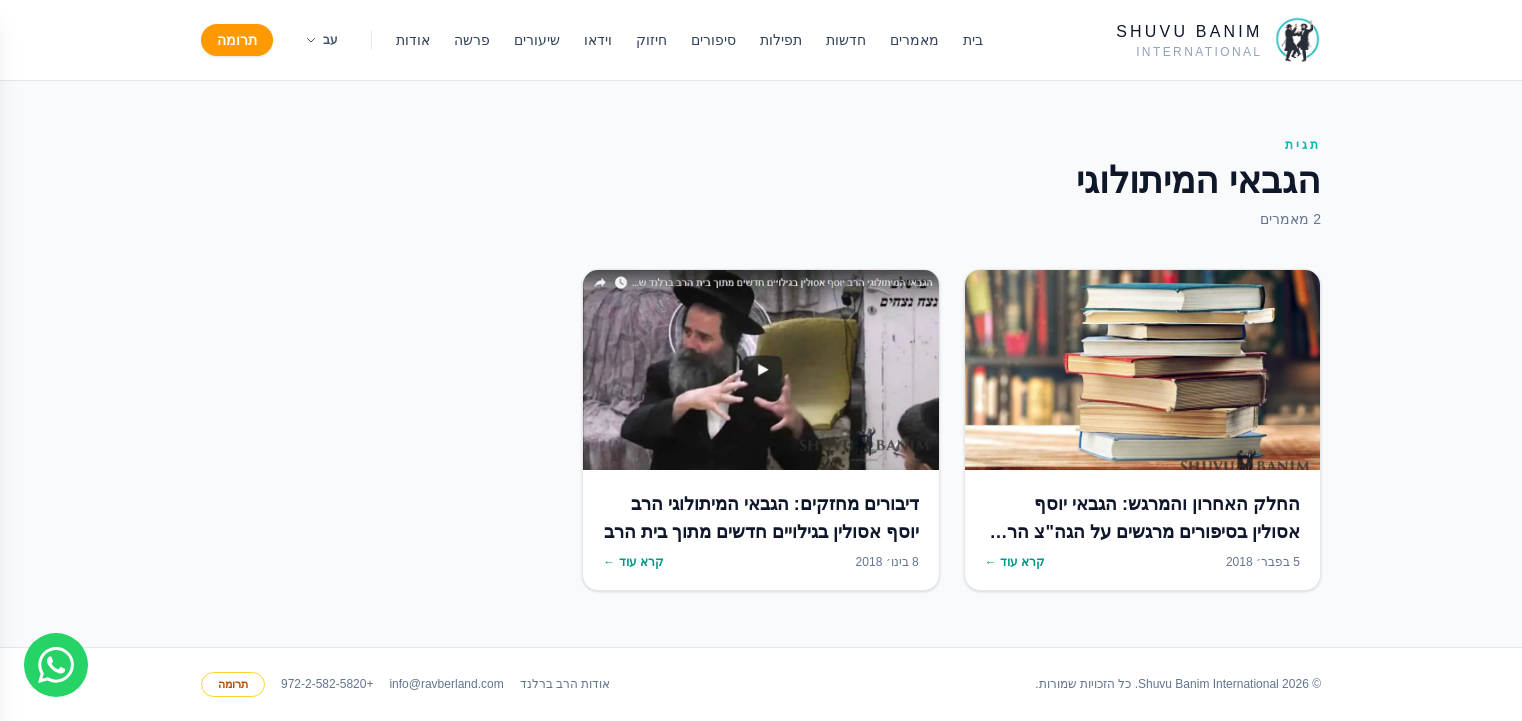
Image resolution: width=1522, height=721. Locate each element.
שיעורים (537, 40)
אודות (413, 40)
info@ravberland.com (446, 684)
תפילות (781, 40)
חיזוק (651, 40)
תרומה (237, 40)
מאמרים (914, 40)
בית (973, 40)
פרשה (472, 40)
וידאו (598, 40)
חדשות (846, 40)
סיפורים (713, 40)
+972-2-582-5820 (327, 684)
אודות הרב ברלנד (565, 684)
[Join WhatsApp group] (56, 665)
